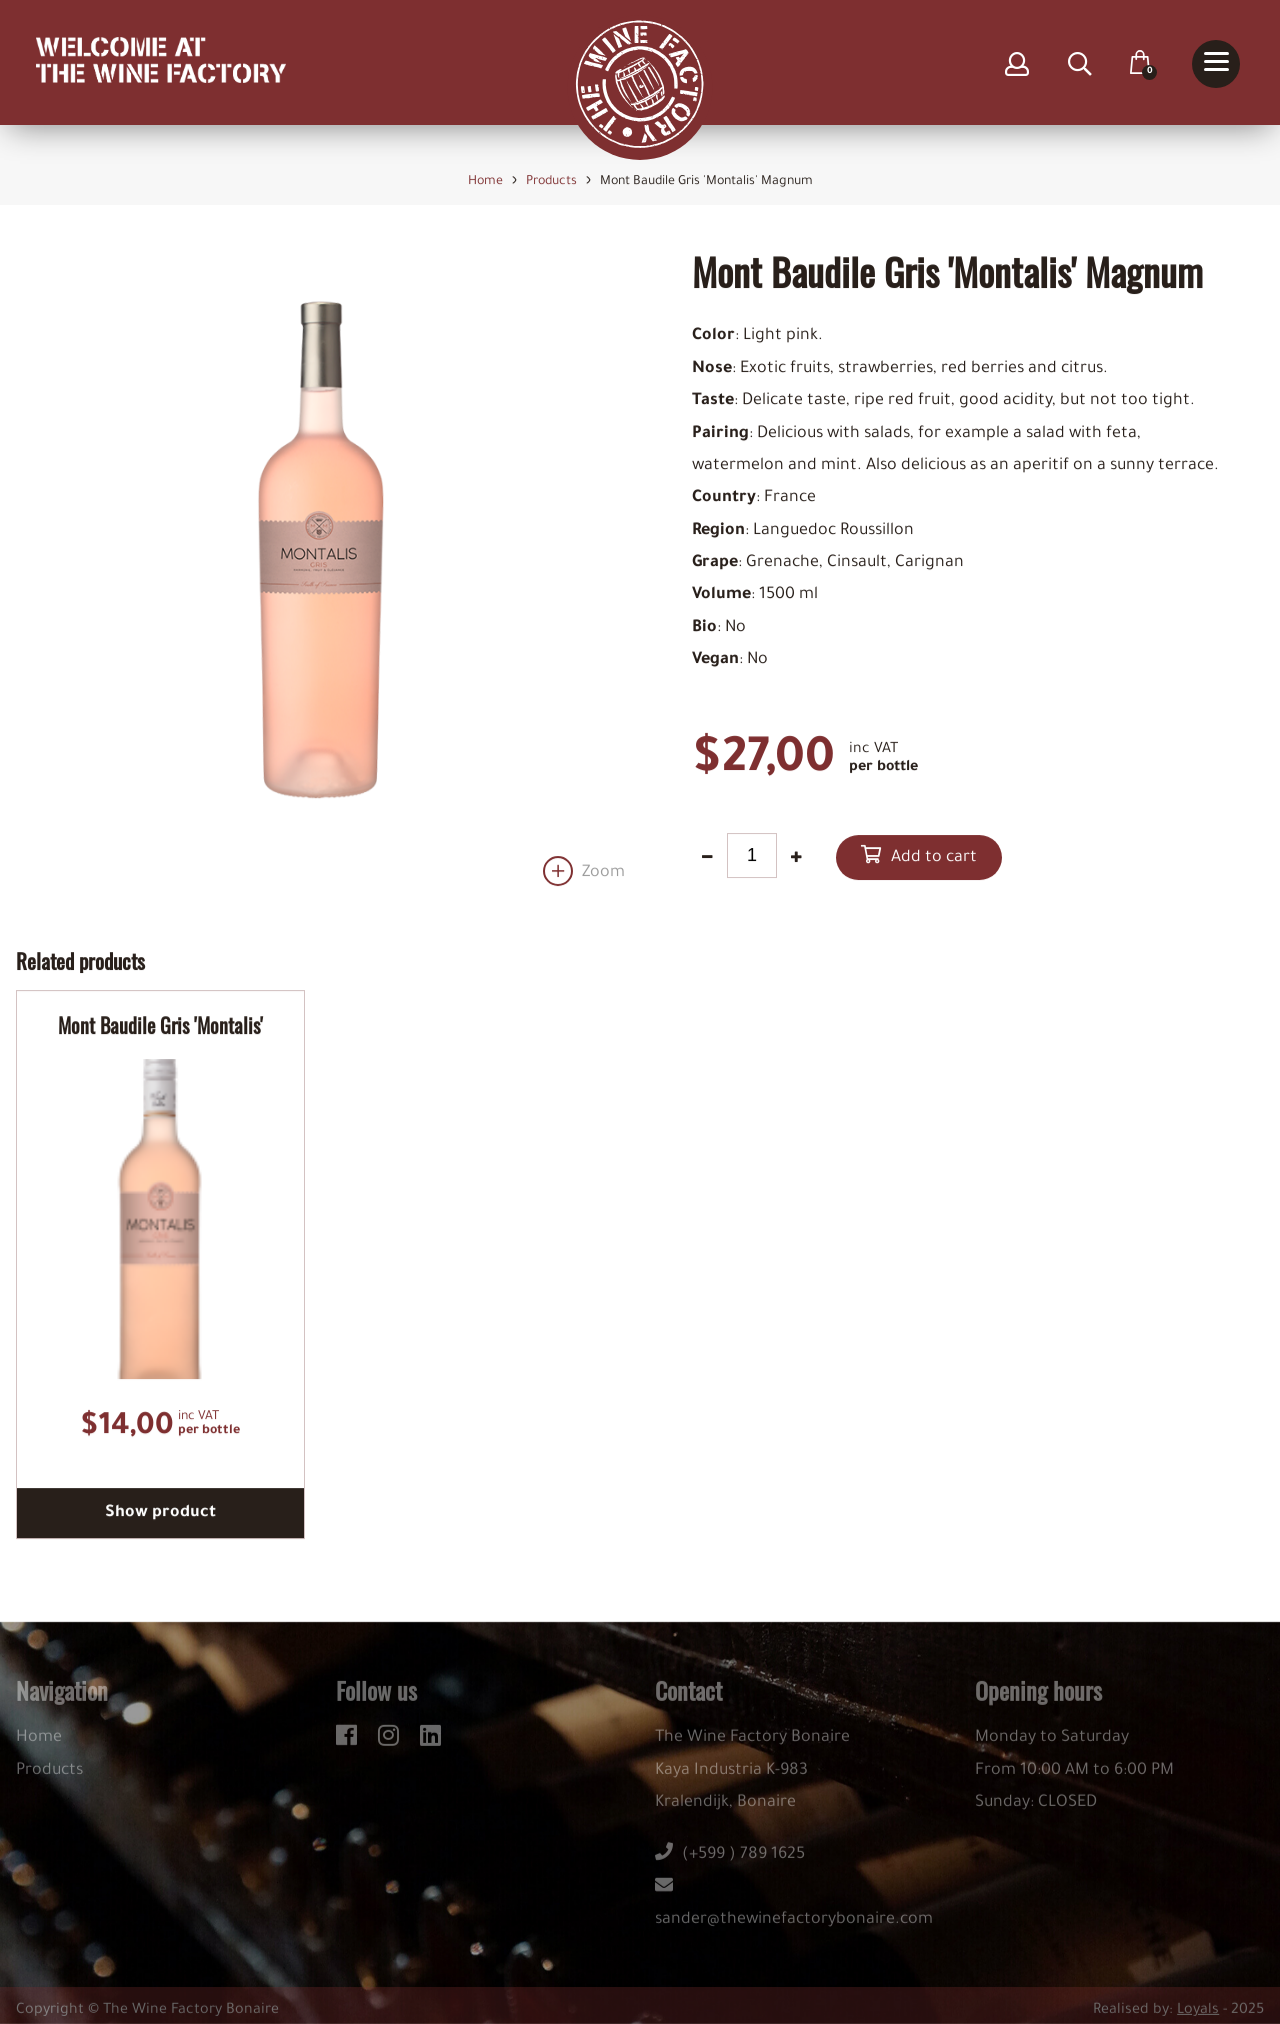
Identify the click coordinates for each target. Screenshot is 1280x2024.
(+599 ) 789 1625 (730, 1862)
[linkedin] (430, 1740)
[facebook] (349, 1740)
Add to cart (934, 859)
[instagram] (391, 1740)
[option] (320, 568)
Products (49, 1778)
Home (39, 1745)
